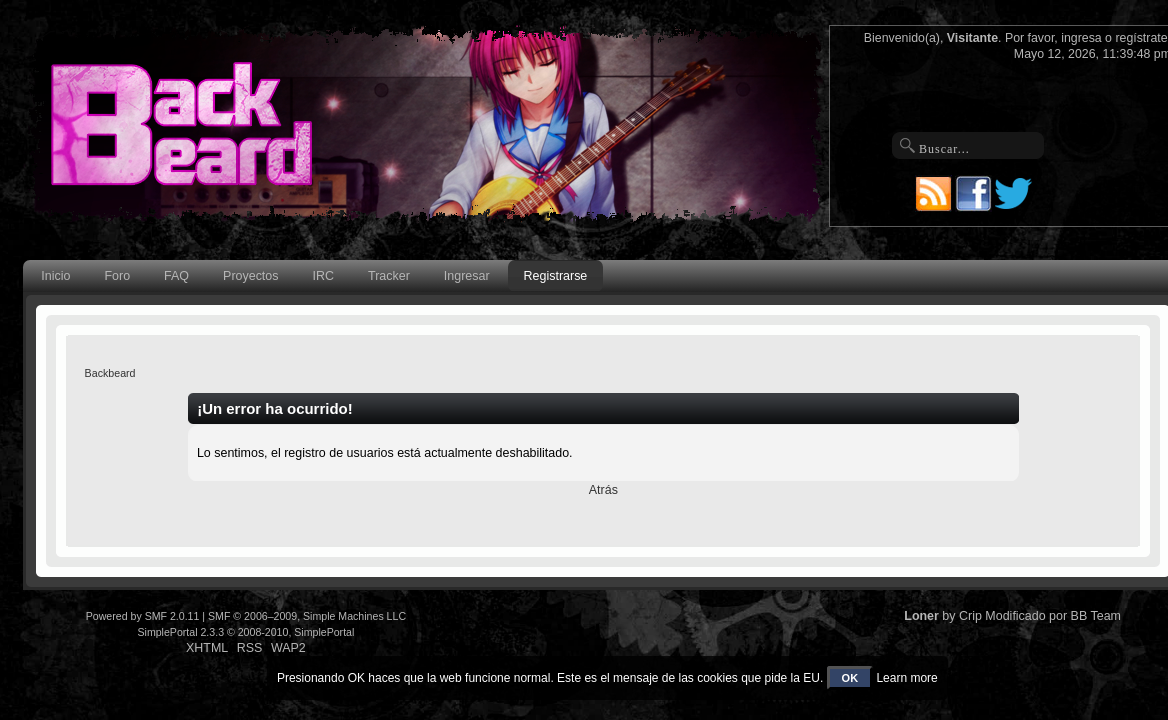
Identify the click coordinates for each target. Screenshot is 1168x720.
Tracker (389, 276)
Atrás (603, 490)
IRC (323, 276)
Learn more (906, 678)
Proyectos (250, 276)
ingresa (1081, 38)
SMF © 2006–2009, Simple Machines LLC (307, 616)
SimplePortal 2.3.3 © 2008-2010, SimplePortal (245, 632)
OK (850, 678)
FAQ (176, 276)
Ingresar (467, 276)
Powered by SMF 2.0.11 (143, 616)
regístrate (1141, 38)
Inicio (55, 276)
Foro (117, 276)
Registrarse (556, 276)
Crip (970, 616)
